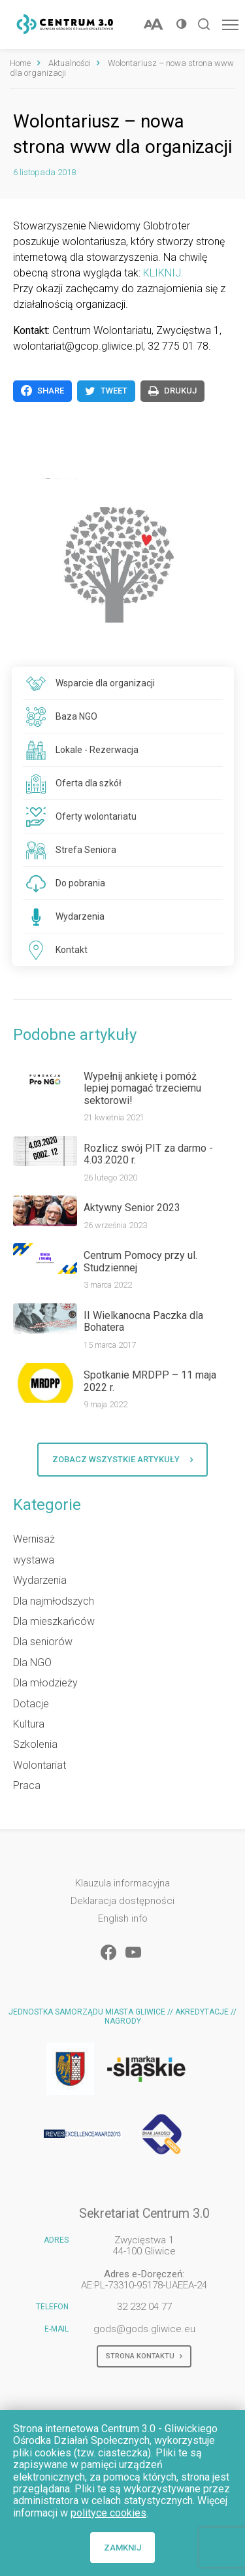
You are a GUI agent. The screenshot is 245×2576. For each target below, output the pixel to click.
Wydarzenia (40, 1580)
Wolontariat (39, 1765)
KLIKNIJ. (163, 273)
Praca (27, 1785)
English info (123, 1918)
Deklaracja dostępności (122, 1901)
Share (42, 390)
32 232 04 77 (144, 2307)
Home (20, 63)
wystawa (33, 1560)
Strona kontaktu (144, 2356)
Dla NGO (32, 1662)
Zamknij (122, 2547)
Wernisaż (34, 1539)
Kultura (28, 1724)
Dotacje (31, 1704)
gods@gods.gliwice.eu (144, 2329)
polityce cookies (108, 2513)
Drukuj (172, 390)
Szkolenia (35, 1744)
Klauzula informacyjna (122, 1883)
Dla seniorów (43, 1641)
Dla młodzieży (45, 1683)
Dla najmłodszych (53, 1601)
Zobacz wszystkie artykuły (122, 1459)
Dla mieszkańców (54, 1621)
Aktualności (69, 63)
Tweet (106, 390)
